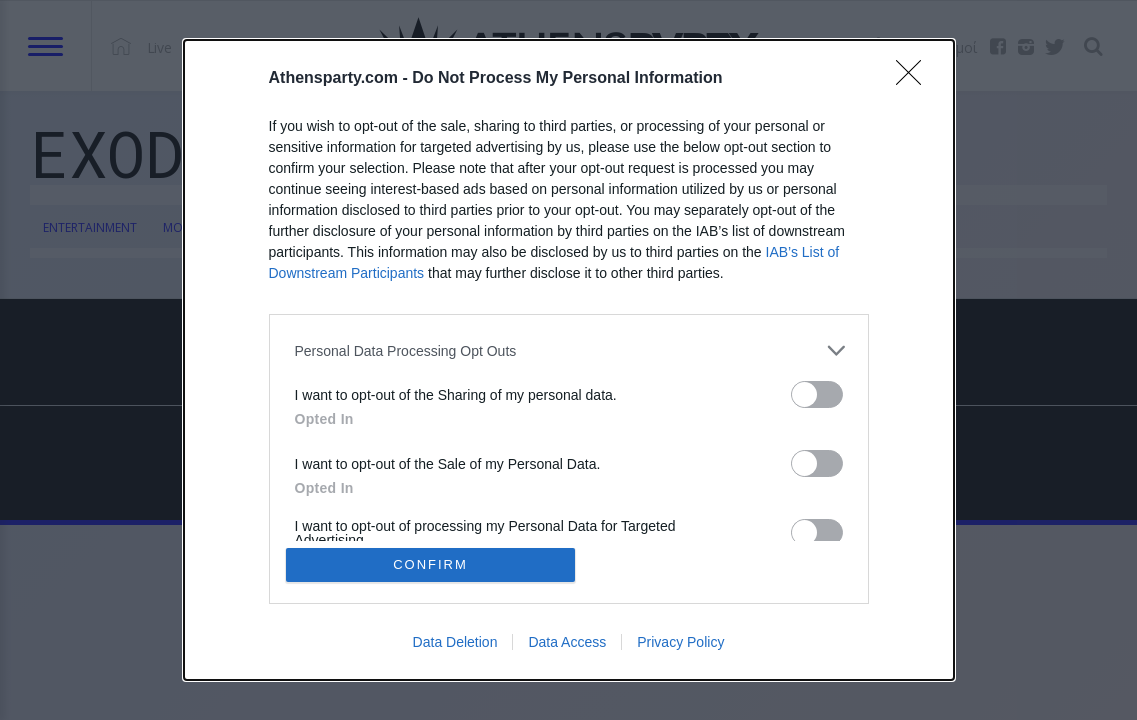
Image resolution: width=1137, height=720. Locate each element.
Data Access (567, 642)
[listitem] (569, 350)
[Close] (915, 79)
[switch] (817, 394)
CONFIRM (430, 564)
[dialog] (569, 360)
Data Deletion (455, 642)
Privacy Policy (680, 642)
